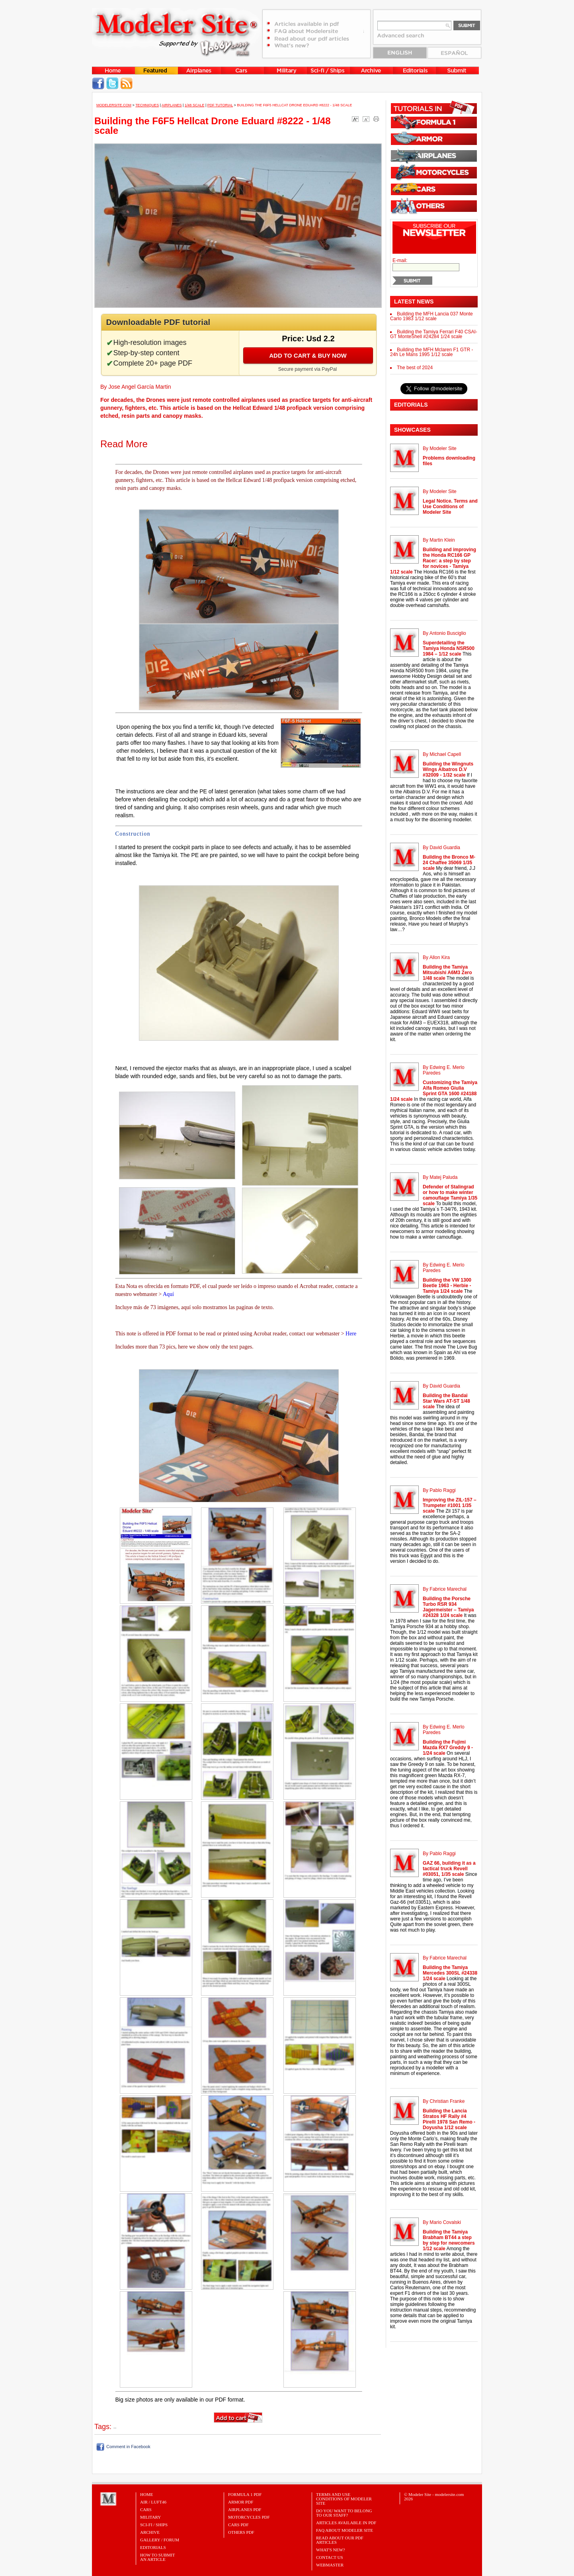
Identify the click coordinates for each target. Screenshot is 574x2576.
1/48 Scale (195, 105)
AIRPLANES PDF (244, 2509)
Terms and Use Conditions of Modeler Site (344, 2499)
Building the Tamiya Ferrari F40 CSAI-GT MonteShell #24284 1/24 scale (433, 334)
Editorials (153, 2547)
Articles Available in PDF (346, 2522)
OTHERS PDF (241, 2532)
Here (351, 1334)
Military (150, 2517)
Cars (146, 2509)
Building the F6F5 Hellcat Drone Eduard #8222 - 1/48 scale (294, 105)
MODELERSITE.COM (113, 105)
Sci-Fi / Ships (154, 2524)
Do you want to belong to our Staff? (344, 2512)
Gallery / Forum (159, 2539)
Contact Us (329, 2557)
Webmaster (330, 2564)
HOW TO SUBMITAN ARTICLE (157, 2557)
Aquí (168, 1294)
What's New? (330, 2549)
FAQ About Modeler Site (344, 2530)
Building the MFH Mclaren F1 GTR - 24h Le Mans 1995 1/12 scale (431, 352)
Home (146, 2494)
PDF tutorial (220, 105)
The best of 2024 (415, 367)
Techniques (147, 105)
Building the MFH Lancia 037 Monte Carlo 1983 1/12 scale (431, 316)
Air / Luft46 (153, 2502)
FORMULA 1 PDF (245, 2494)
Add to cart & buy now (307, 355)
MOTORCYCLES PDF (249, 2517)
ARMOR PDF (240, 2502)
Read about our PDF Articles (339, 2540)
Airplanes (172, 105)
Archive (150, 2532)
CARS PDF (238, 2524)
